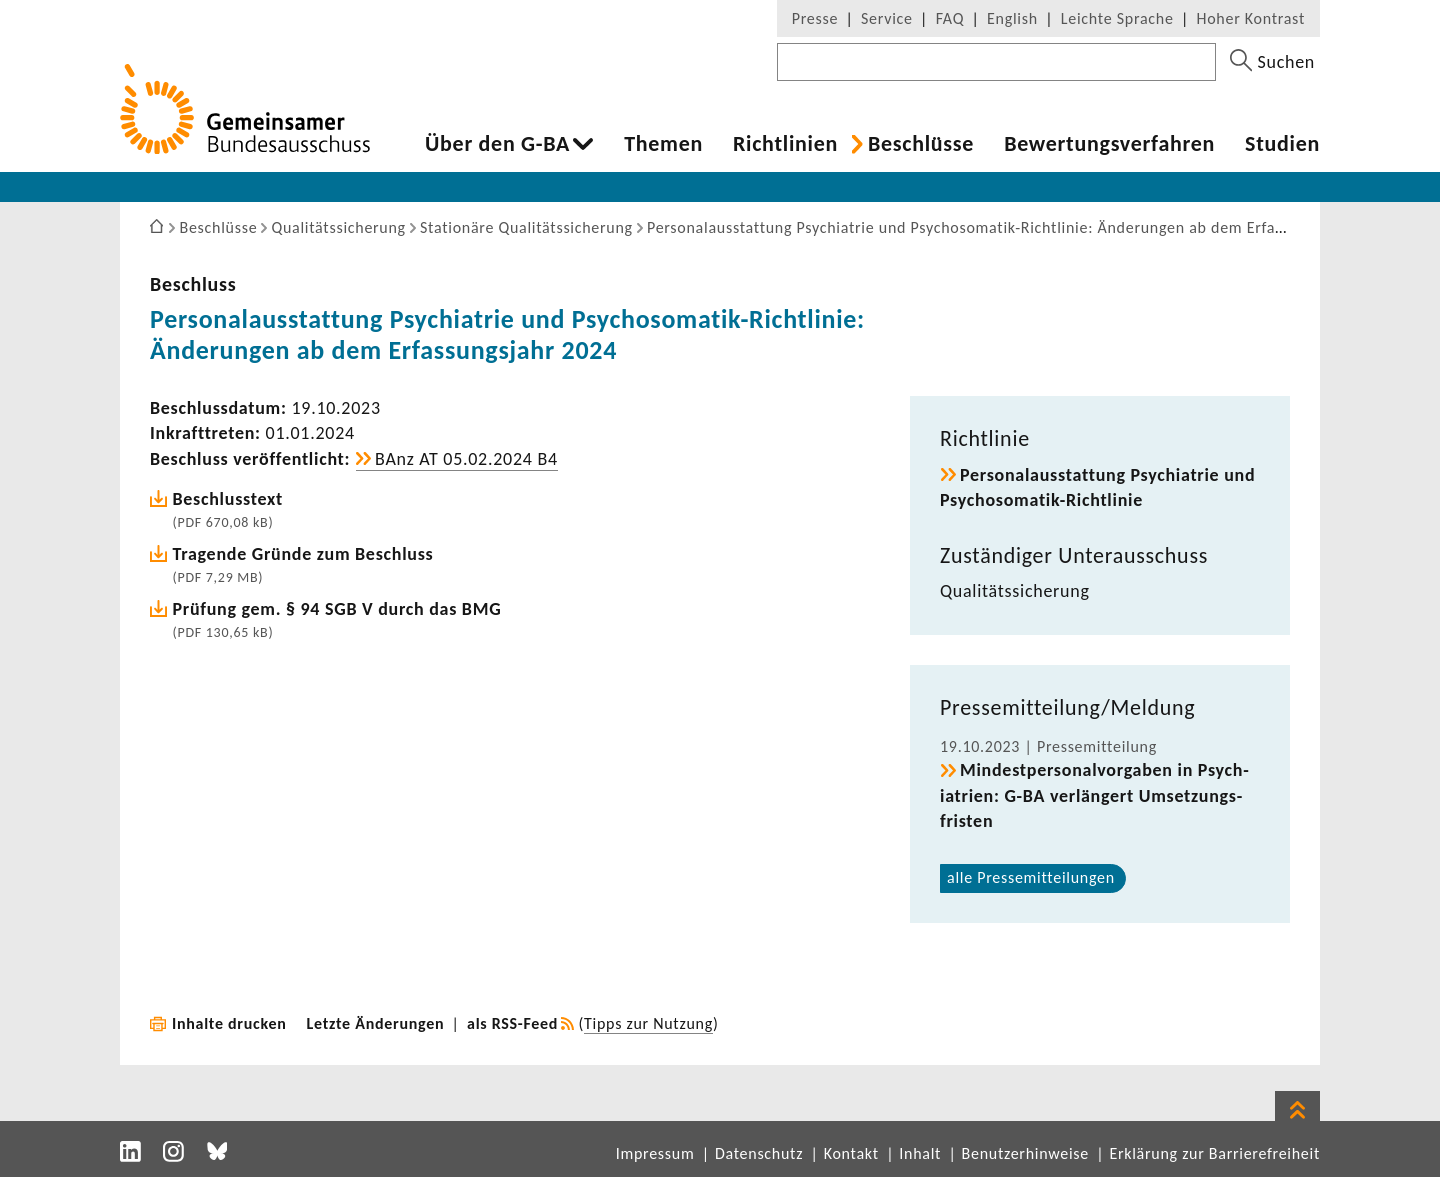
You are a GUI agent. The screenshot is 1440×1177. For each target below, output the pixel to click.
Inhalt (920, 1153)
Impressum (655, 1153)
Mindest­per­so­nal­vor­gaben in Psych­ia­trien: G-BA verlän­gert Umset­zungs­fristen (1094, 795)
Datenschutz (759, 1153)
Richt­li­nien (785, 144)
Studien (1282, 144)
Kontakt (851, 1153)
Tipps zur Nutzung (648, 1023)
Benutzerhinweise (1025, 1153)
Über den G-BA (497, 144)
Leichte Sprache (1117, 18)
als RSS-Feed (512, 1023)
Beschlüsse (921, 144)
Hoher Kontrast (1251, 18)
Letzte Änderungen (376, 1023)
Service (887, 18)
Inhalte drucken (229, 1023)
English (1012, 18)
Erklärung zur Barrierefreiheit (1214, 1153)
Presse (815, 18)
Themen (663, 144)
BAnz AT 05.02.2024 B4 (466, 459)
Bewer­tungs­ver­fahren (1109, 144)
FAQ (950, 18)
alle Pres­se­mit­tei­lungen (1031, 877)
